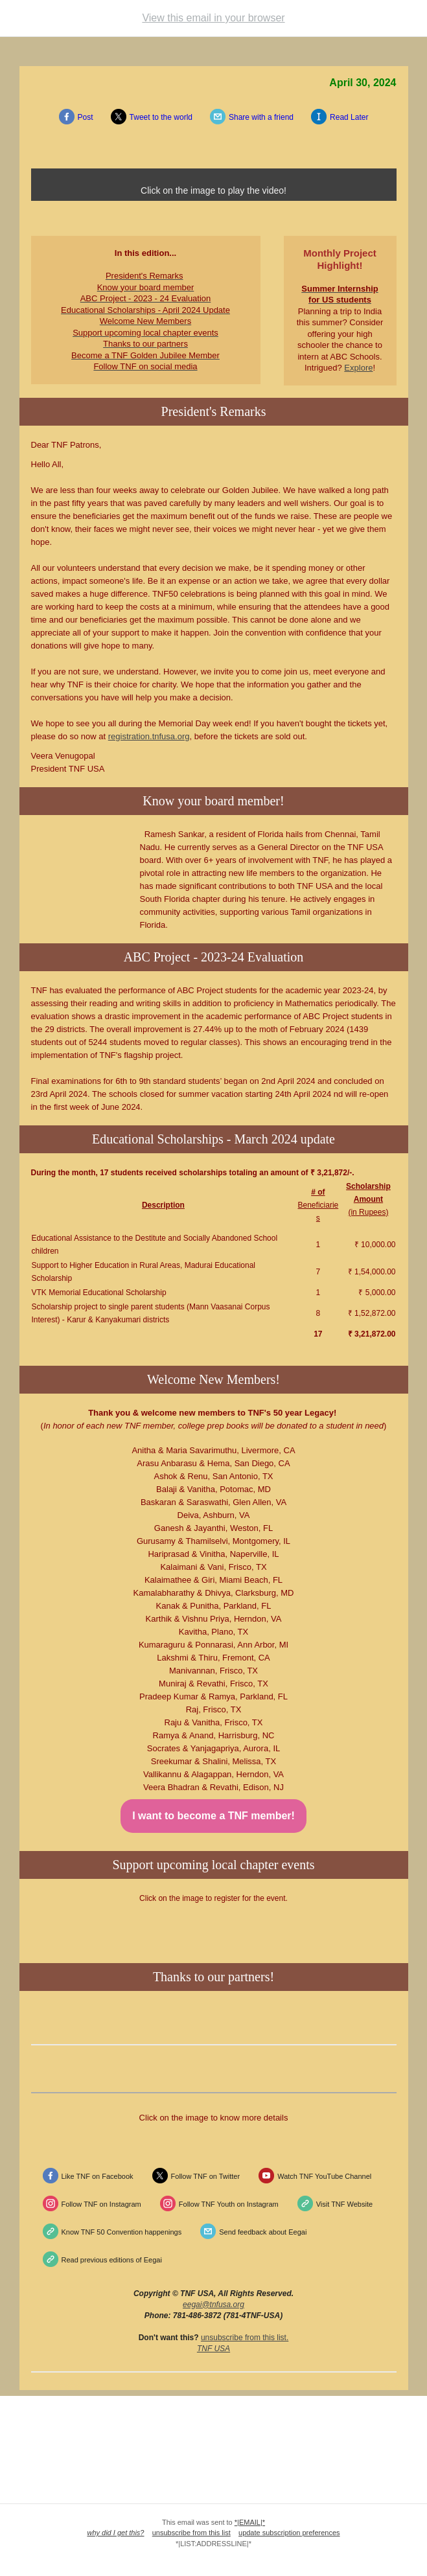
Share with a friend (261, 117)
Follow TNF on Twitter (205, 2176)
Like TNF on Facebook (97, 2176)
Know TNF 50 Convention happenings (122, 2232)
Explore (358, 368)
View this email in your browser (213, 17)
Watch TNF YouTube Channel (324, 2176)
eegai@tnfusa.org (213, 2304)
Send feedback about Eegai (262, 2232)
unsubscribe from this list (243, 2337)
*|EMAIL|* (250, 2522)
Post (85, 117)
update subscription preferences (289, 2532)
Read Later (349, 117)
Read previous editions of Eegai (112, 2260)
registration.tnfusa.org (149, 736)
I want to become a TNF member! (213, 1816)
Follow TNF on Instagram (101, 2204)
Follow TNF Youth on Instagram (229, 2204)
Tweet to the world (161, 117)
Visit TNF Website (344, 2204)
